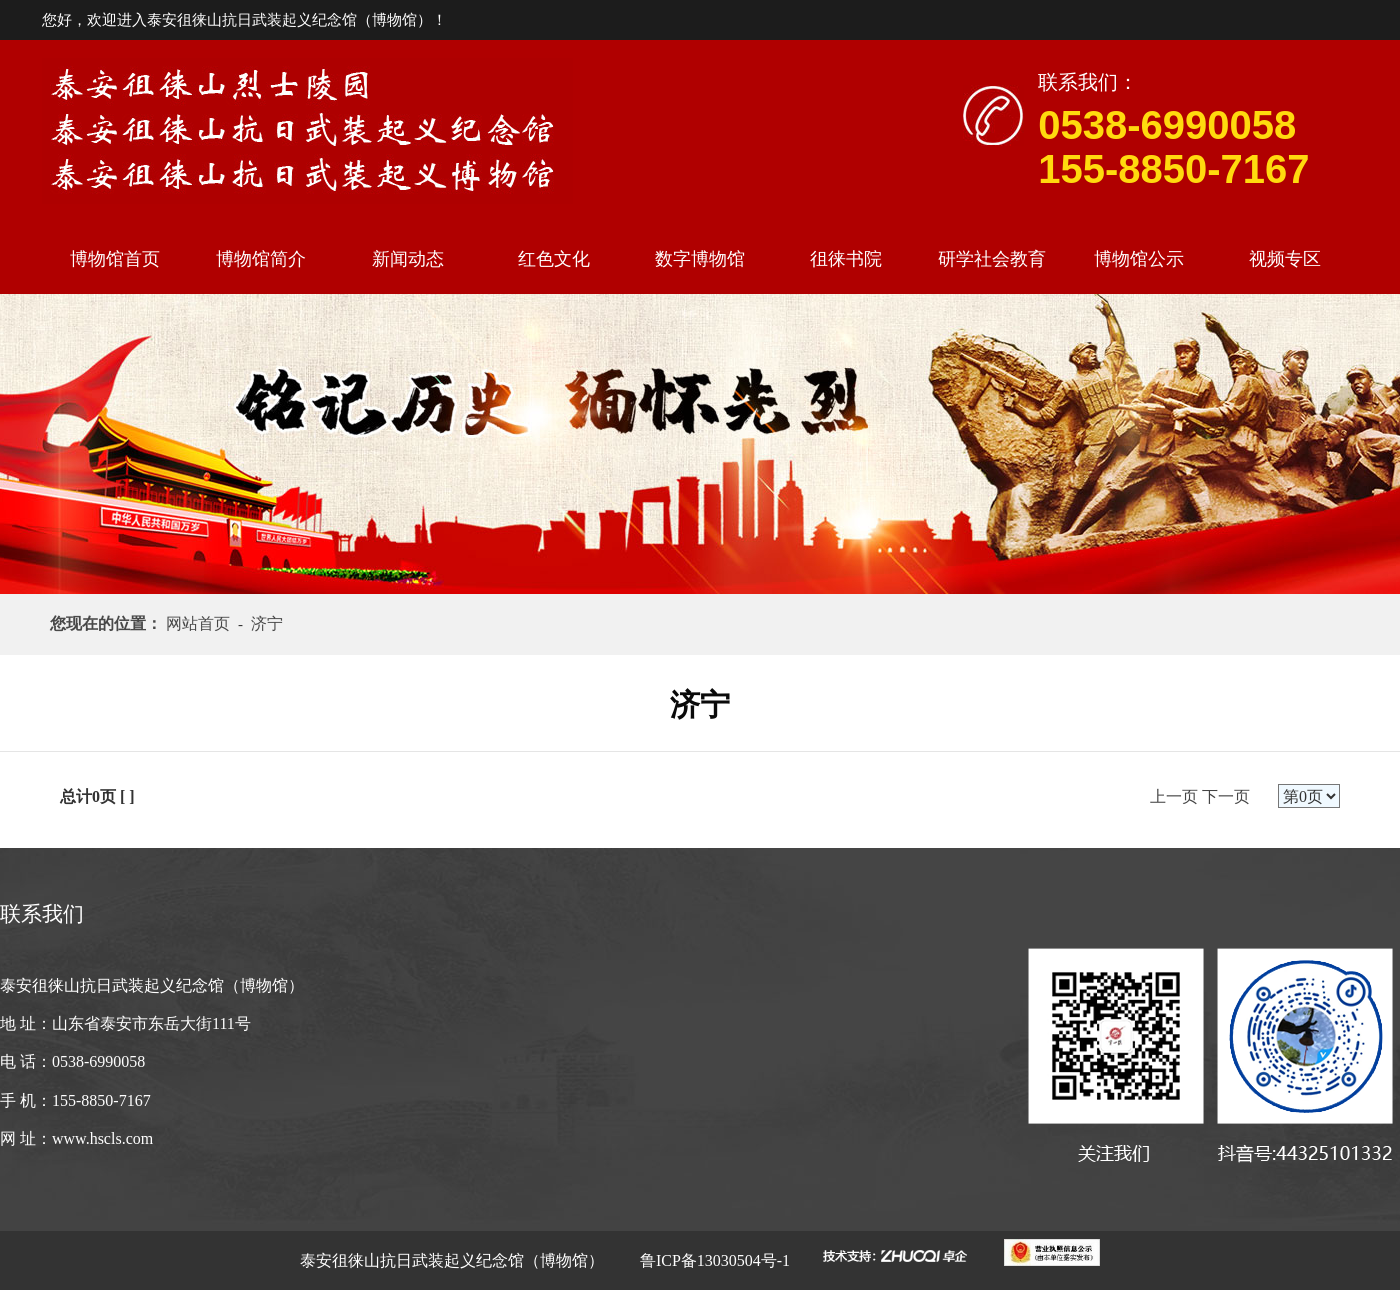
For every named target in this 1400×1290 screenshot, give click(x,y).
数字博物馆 (700, 259)
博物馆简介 (261, 259)
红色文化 (554, 259)
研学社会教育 (992, 259)
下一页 (1226, 796)
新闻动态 (408, 259)
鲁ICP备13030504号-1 (713, 1260)
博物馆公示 (1139, 259)
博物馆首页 (115, 259)
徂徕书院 (846, 259)
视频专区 (1285, 259)
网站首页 (202, 623)
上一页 (1174, 796)
